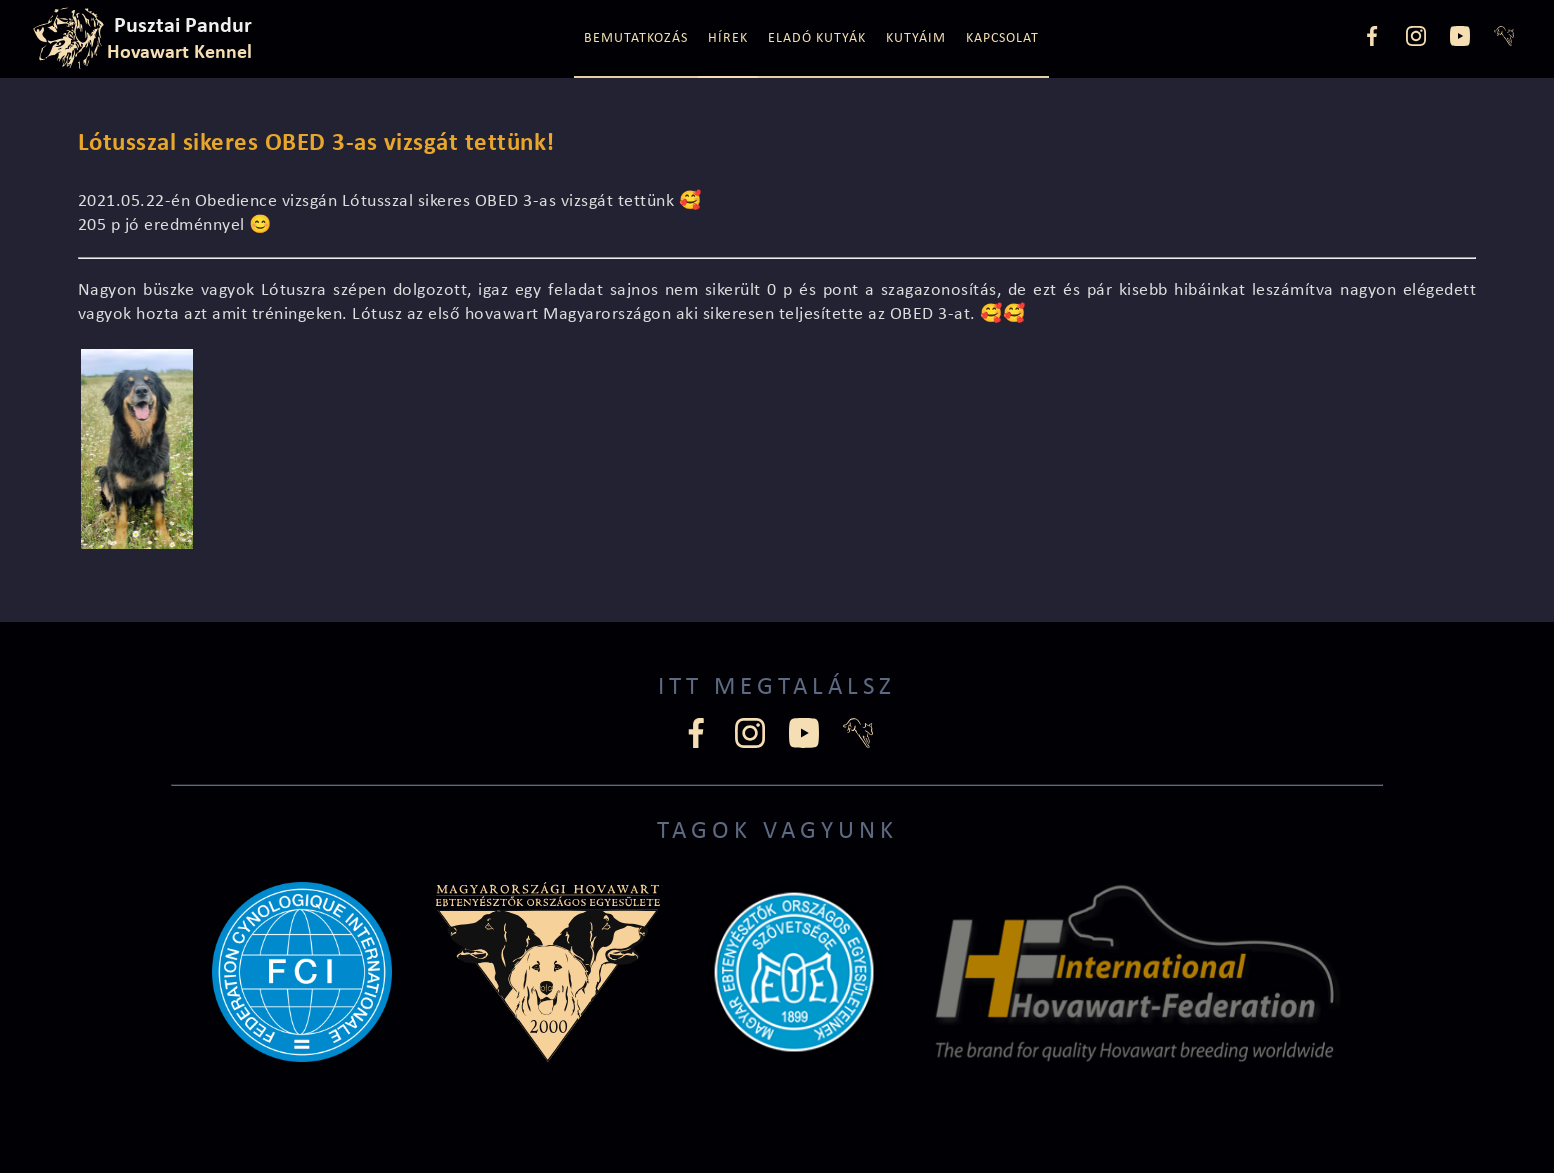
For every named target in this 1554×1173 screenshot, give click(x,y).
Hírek (728, 38)
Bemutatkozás (636, 38)
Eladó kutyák (817, 38)
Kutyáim (916, 38)
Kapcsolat (1002, 38)
